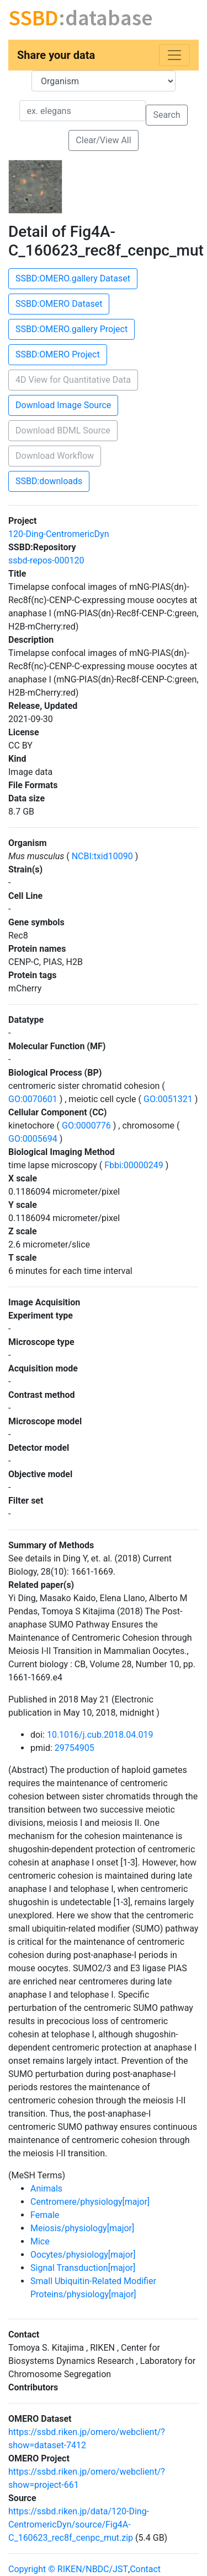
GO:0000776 (86, 1125)
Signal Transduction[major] (82, 2268)
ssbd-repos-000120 (46, 560)
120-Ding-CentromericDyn (58, 534)
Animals (46, 2188)
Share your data (56, 55)
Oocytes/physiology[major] (82, 2254)
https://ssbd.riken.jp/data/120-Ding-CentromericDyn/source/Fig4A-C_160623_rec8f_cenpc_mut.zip (78, 2524)
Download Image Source (63, 405)
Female (44, 2215)
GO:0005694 (34, 1139)
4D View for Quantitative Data (73, 380)
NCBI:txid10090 (102, 856)
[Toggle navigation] (174, 55)
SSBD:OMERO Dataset (58, 304)
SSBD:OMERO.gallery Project (71, 329)
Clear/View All (103, 140)
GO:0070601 (34, 1099)
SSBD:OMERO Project (57, 354)
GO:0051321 (168, 1099)
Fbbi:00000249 (133, 1165)
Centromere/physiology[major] (90, 2202)
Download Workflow (54, 456)
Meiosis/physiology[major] (82, 2228)
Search (166, 115)
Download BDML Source (62, 430)
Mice (40, 2241)
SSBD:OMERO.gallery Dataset (72, 278)
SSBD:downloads (48, 481)
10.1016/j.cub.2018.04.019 (100, 1734)
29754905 (74, 1748)
